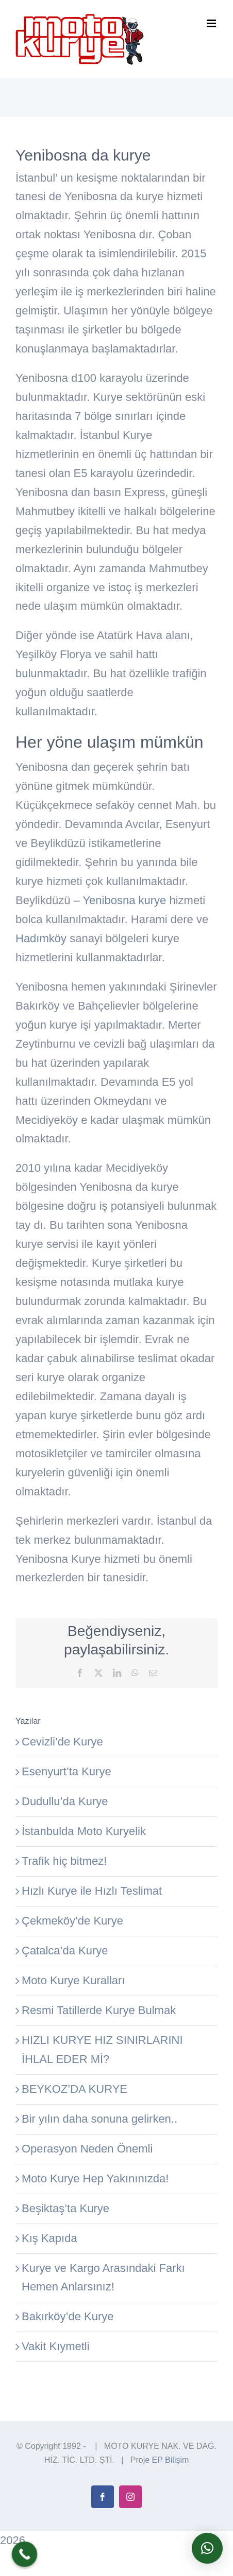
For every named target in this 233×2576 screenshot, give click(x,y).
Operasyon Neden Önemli (87, 2148)
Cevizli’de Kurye (62, 1741)
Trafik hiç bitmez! (64, 1861)
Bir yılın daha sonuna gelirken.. (99, 2118)
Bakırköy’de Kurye (68, 2316)
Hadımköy (40, 938)
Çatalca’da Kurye (65, 1950)
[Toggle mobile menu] (212, 23)
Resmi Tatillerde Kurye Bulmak (99, 2010)
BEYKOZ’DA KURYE (74, 2089)
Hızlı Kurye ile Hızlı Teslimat (92, 1890)
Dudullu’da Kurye (65, 1801)
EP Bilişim (170, 2460)
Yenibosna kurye (124, 900)
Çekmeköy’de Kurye (72, 1920)
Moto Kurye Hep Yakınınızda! (95, 2178)
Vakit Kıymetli (56, 2346)
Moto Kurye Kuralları (73, 1980)
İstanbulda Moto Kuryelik (84, 1831)
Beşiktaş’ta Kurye (65, 2208)
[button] (207, 2548)
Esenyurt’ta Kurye (66, 1771)
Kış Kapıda (49, 2238)
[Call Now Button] (25, 2554)
